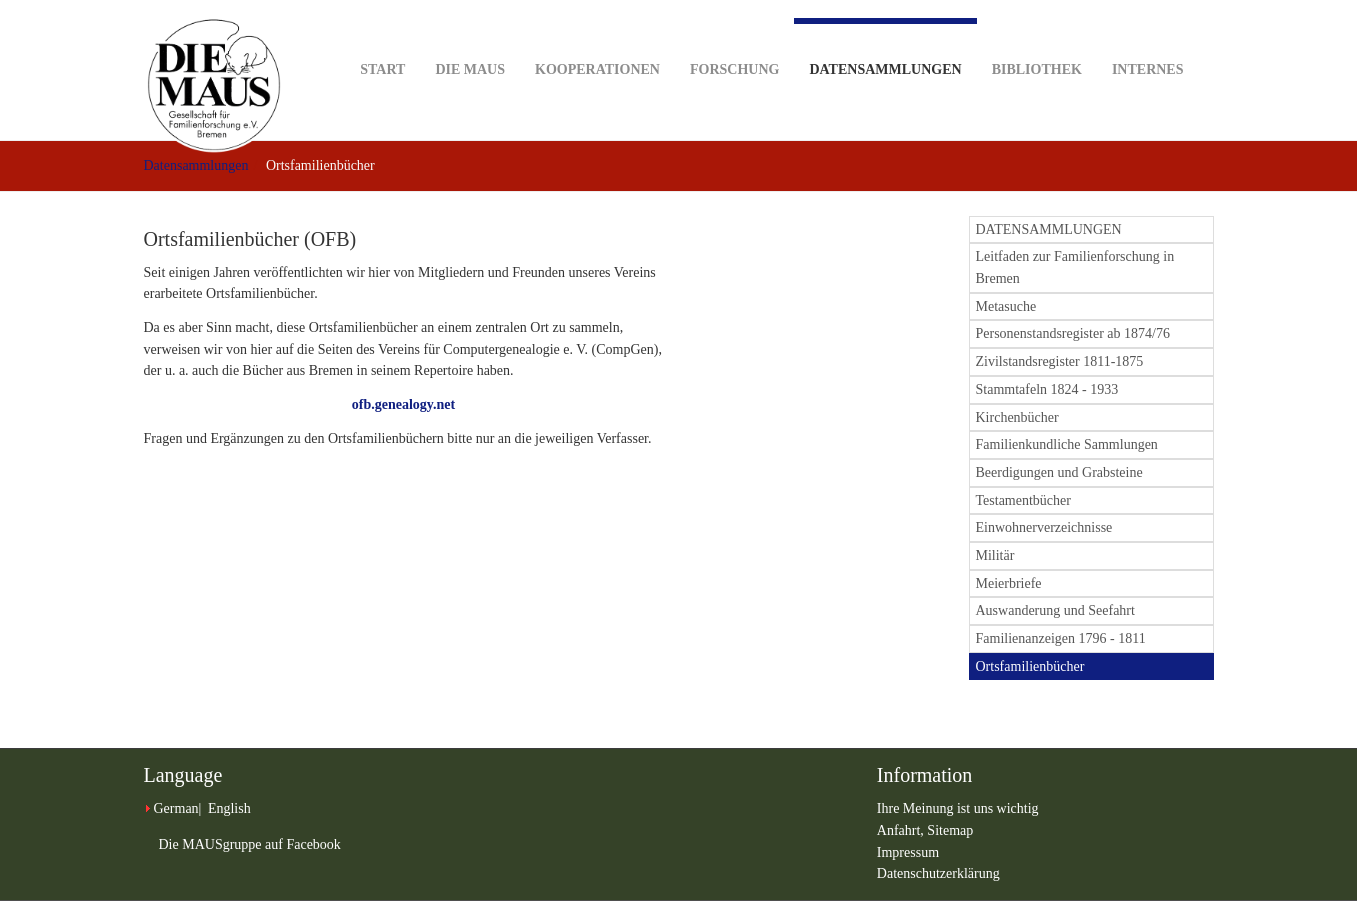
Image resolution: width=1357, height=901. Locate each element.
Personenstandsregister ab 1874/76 (1073, 333)
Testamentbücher (1023, 500)
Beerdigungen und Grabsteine (1059, 472)
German (176, 808)
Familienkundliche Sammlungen (1067, 444)
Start (382, 38)
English (229, 808)
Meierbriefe (1009, 583)
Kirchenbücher (1017, 417)
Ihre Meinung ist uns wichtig (958, 808)
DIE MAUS (470, 38)
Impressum (908, 852)
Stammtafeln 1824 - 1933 (1047, 389)
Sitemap (950, 830)
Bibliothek (1037, 38)
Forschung (734, 38)
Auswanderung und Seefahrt (1055, 610)
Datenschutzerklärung (938, 873)
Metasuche (1006, 306)
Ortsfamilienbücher (1030, 666)
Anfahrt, (902, 830)
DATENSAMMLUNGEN (1049, 229)
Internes (1148, 38)
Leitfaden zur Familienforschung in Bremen (1075, 267)
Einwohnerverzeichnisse (1044, 527)
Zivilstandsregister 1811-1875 (1060, 361)
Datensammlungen (885, 47)
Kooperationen (597, 38)
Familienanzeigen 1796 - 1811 (1061, 638)
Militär (995, 555)
